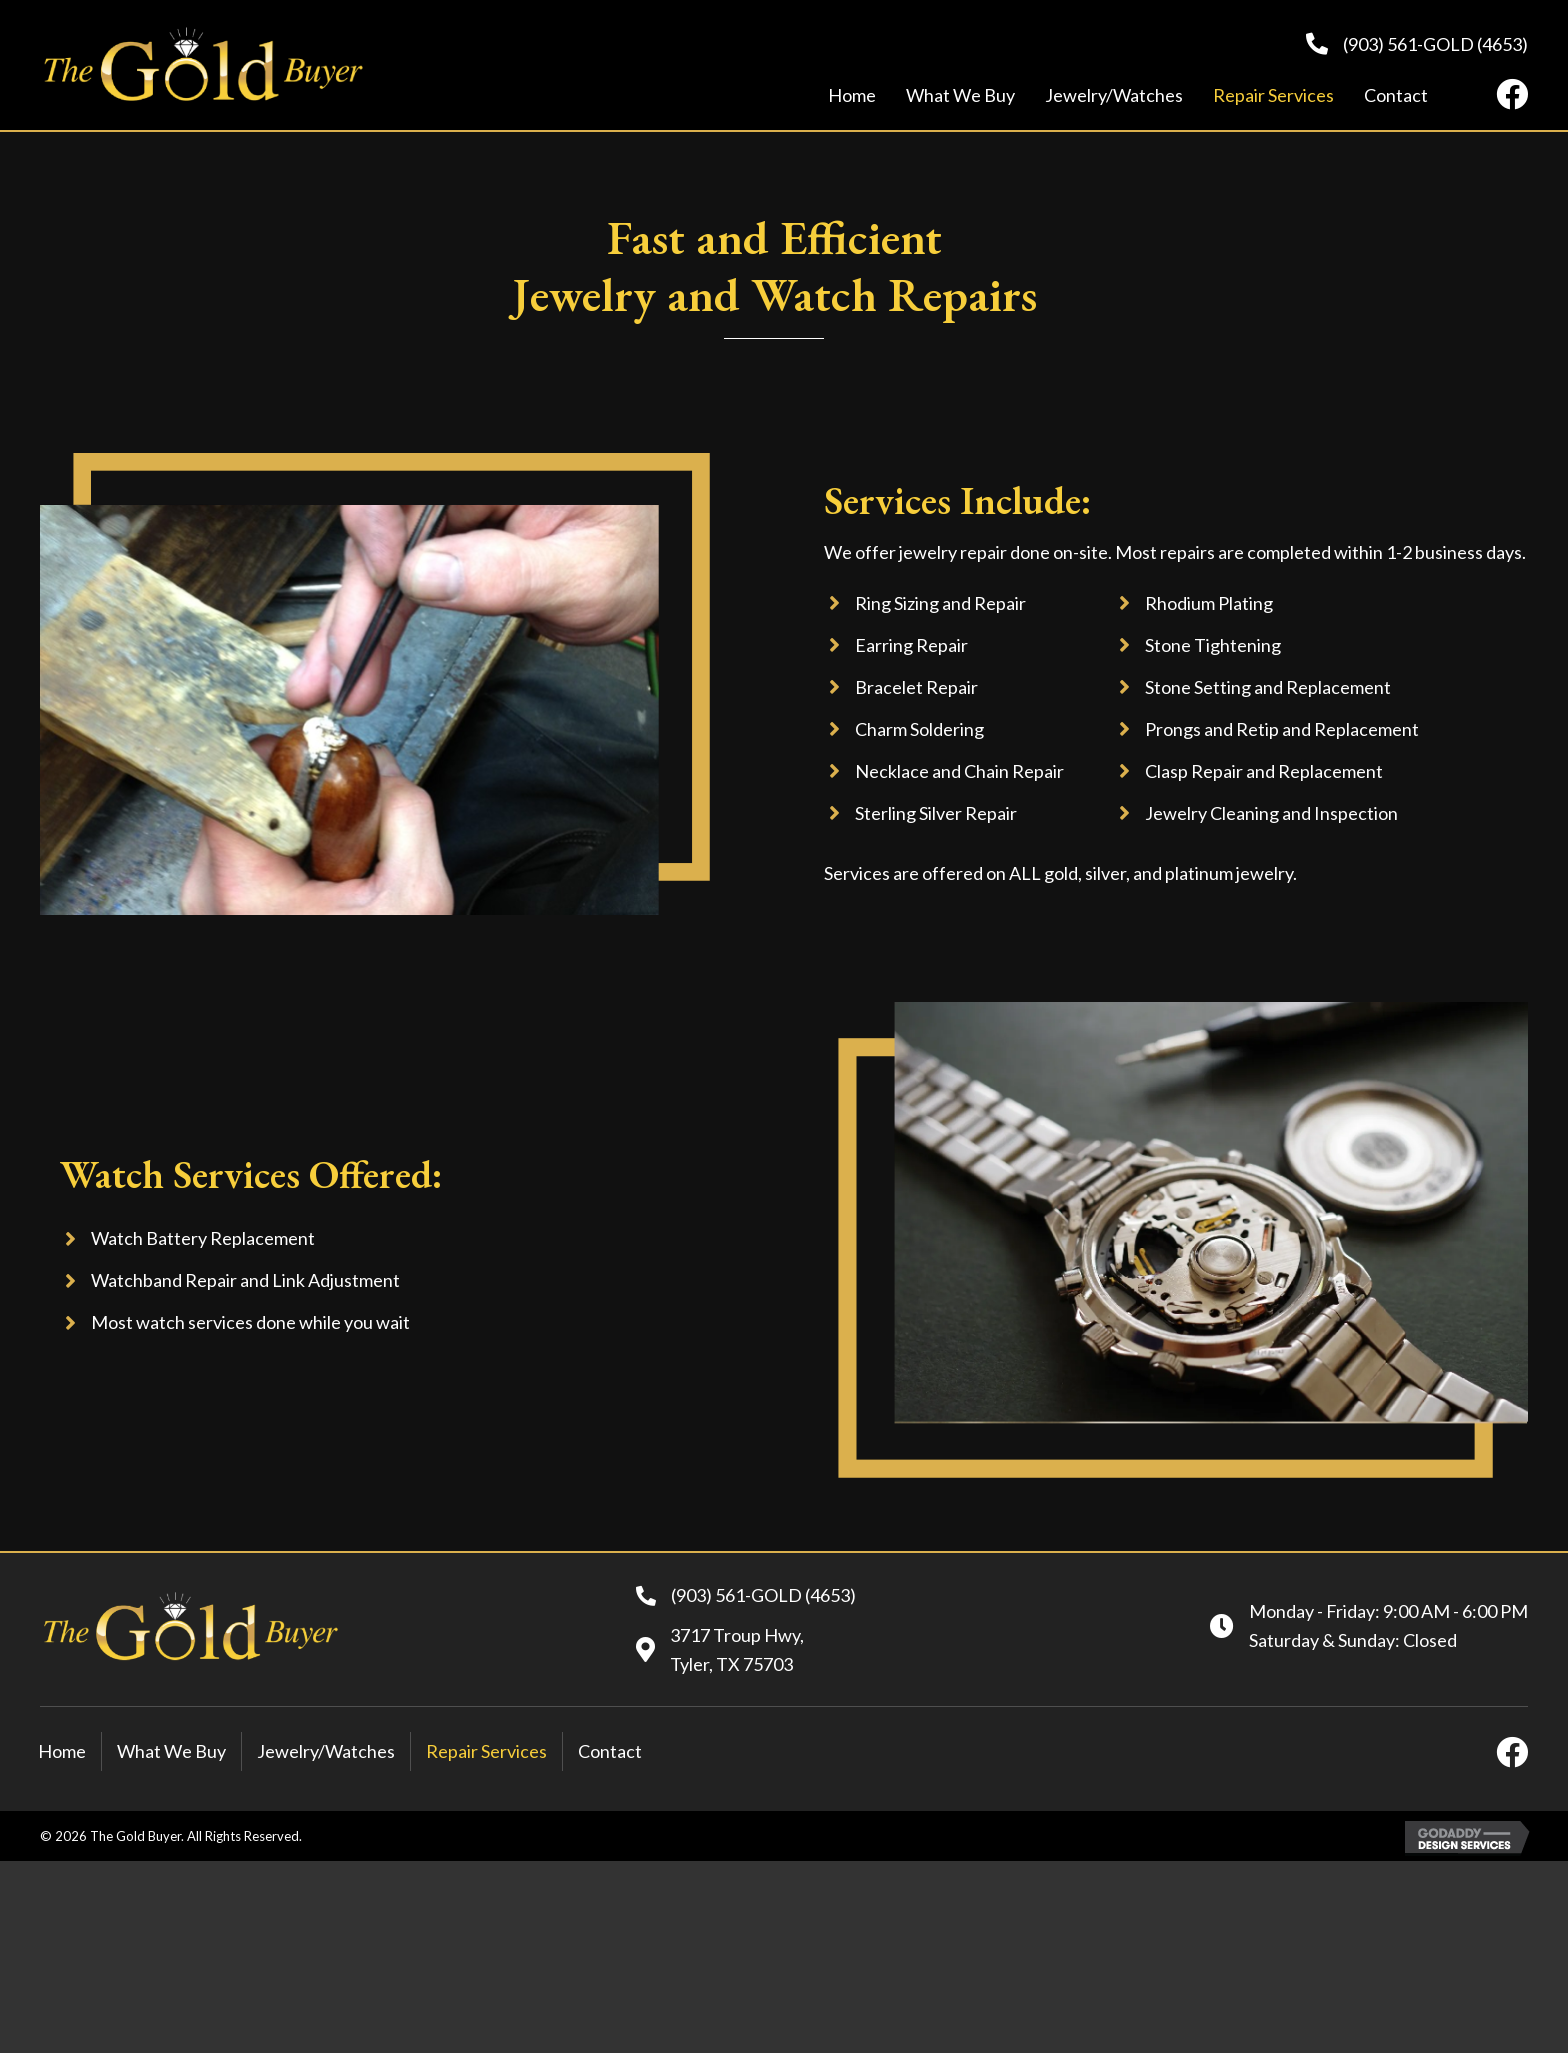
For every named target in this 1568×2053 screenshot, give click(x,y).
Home (62, 1751)
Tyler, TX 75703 (731, 1664)
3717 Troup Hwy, (737, 1635)
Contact (610, 1751)
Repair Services (486, 1751)
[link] (852, 95)
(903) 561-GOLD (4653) (1435, 44)
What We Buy (171, 1751)
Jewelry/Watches (326, 1751)
